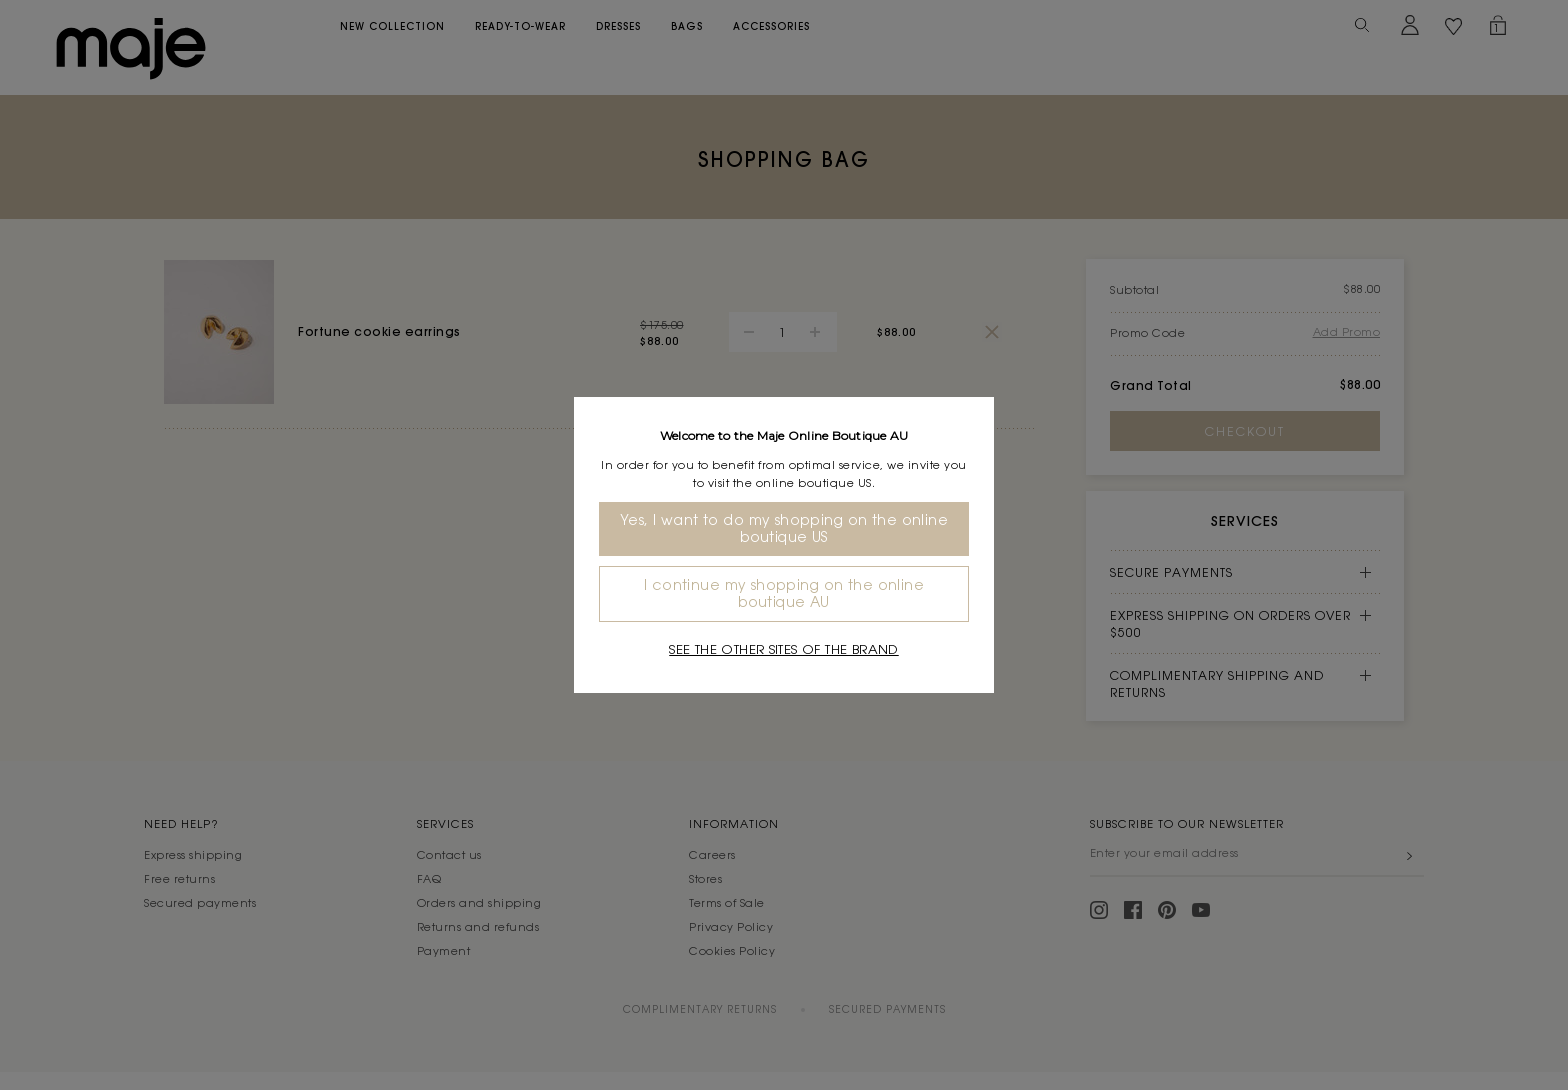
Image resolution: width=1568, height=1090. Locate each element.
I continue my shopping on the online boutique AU (784, 593)
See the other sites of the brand (783, 649)
